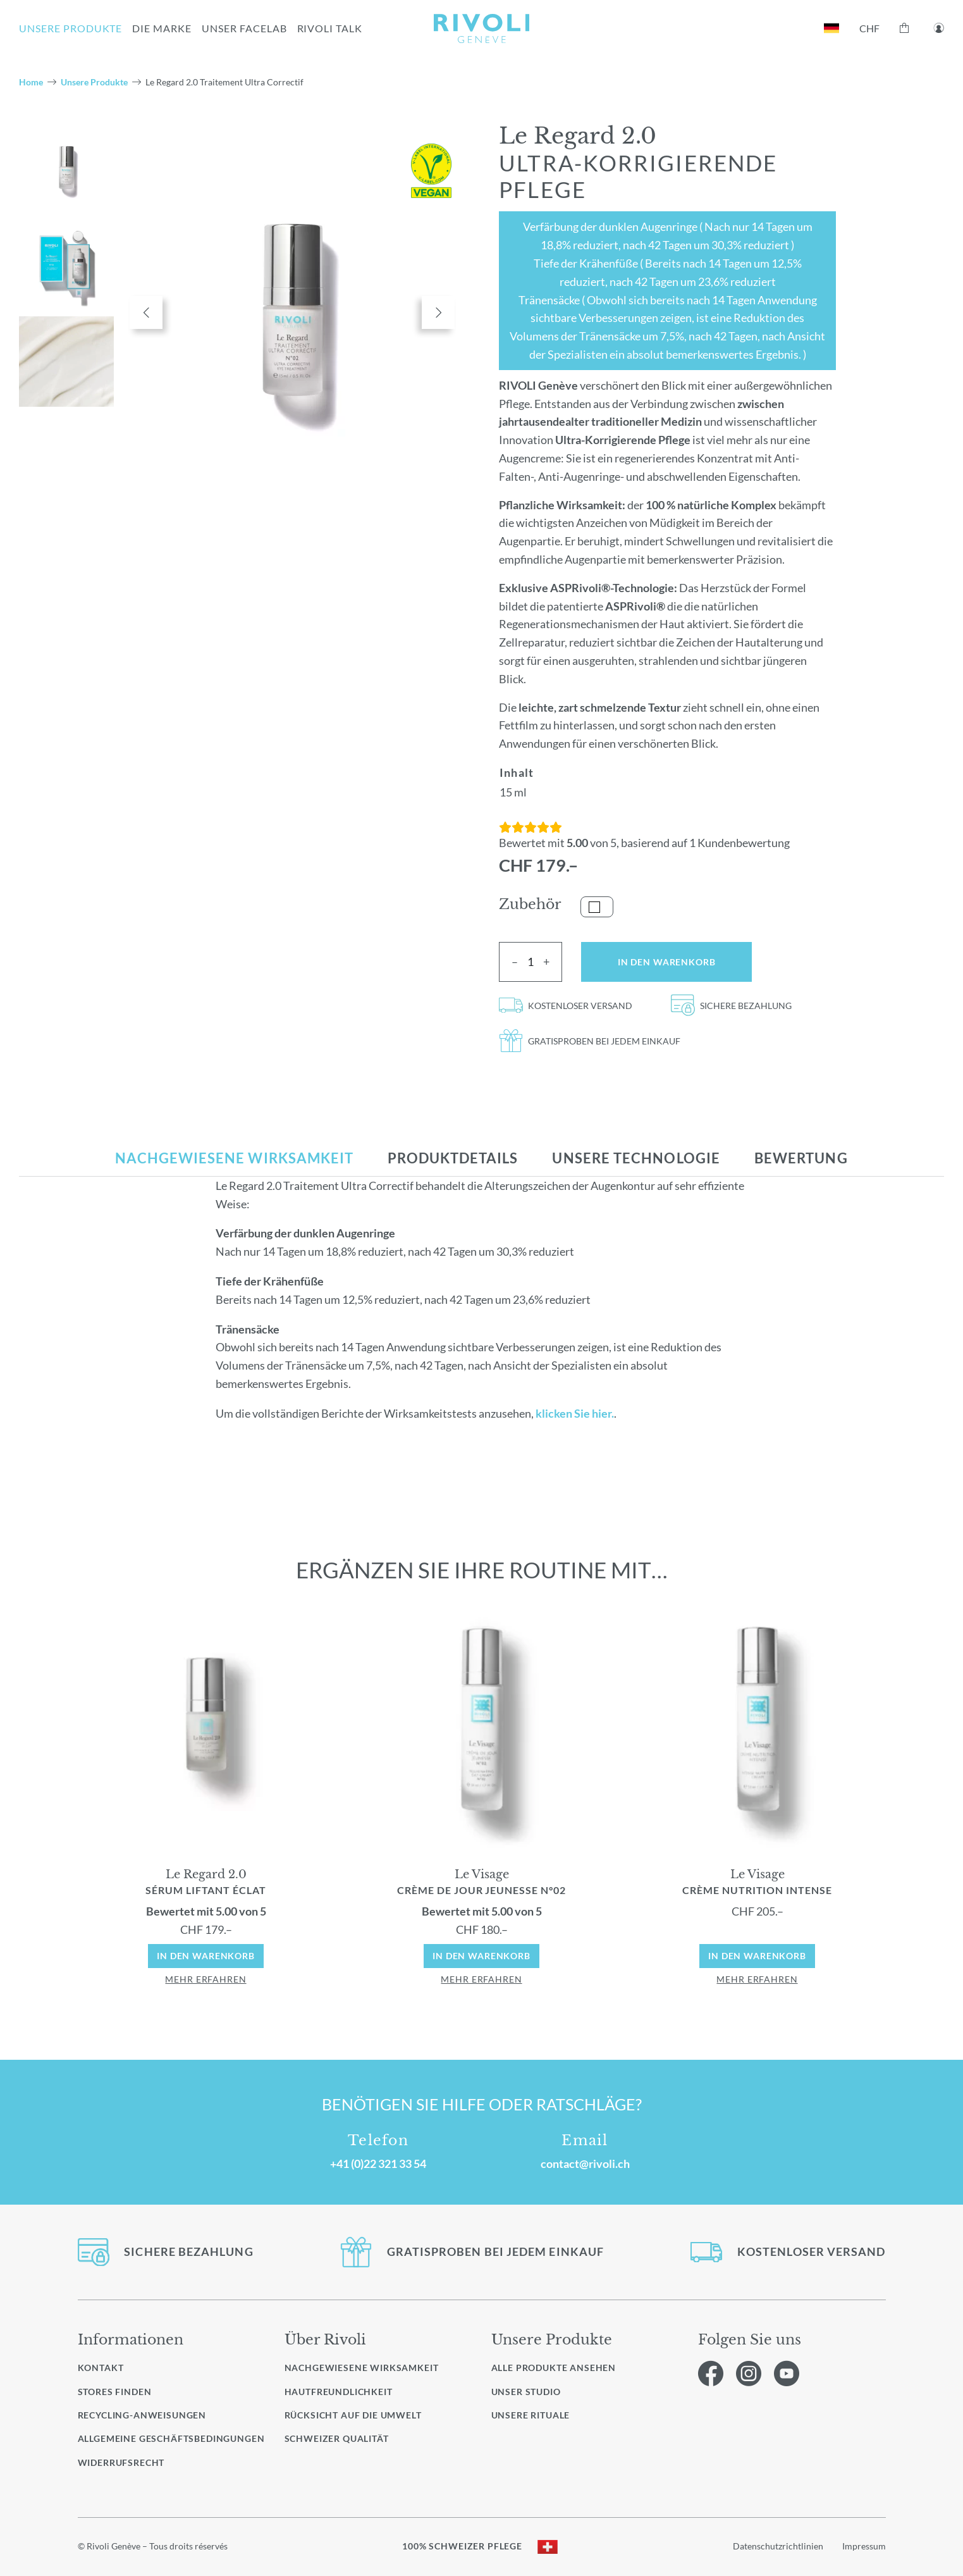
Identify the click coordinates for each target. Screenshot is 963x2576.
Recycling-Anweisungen (142, 2415)
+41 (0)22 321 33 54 (378, 2163)
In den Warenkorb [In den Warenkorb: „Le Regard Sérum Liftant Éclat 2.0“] (206, 1955)
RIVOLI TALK (330, 28)
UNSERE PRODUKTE (70, 28)
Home (31, 82)
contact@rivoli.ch (585, 2163)
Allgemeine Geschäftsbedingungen (171, 2438)
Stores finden (115, 2391)
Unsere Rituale (530, 2415)
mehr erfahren (205, 1979)
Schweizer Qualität (337, 2438)
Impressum (864, 2546)
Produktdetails (453, 1158)
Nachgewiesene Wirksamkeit (234, 1158)
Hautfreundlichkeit (339, 2391)
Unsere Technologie (636, 1158)
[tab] (234, 1158)
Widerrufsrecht (121, 2462)
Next (438, 312)
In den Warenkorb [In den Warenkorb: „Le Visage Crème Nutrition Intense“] (757, 1955)
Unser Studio (526, 2392)
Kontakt (101, 2367)
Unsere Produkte (94, 82)
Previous (146, 312)
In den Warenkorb (667, 962)
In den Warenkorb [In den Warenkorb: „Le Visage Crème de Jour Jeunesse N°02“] (481, 1955)
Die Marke (162, 28)
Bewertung (801, 1158)
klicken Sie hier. (575, 1413)
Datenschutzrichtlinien (778, 2546)
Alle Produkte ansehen (553, 2368)
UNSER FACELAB (244, 28)
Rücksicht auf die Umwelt (353, 2415)
